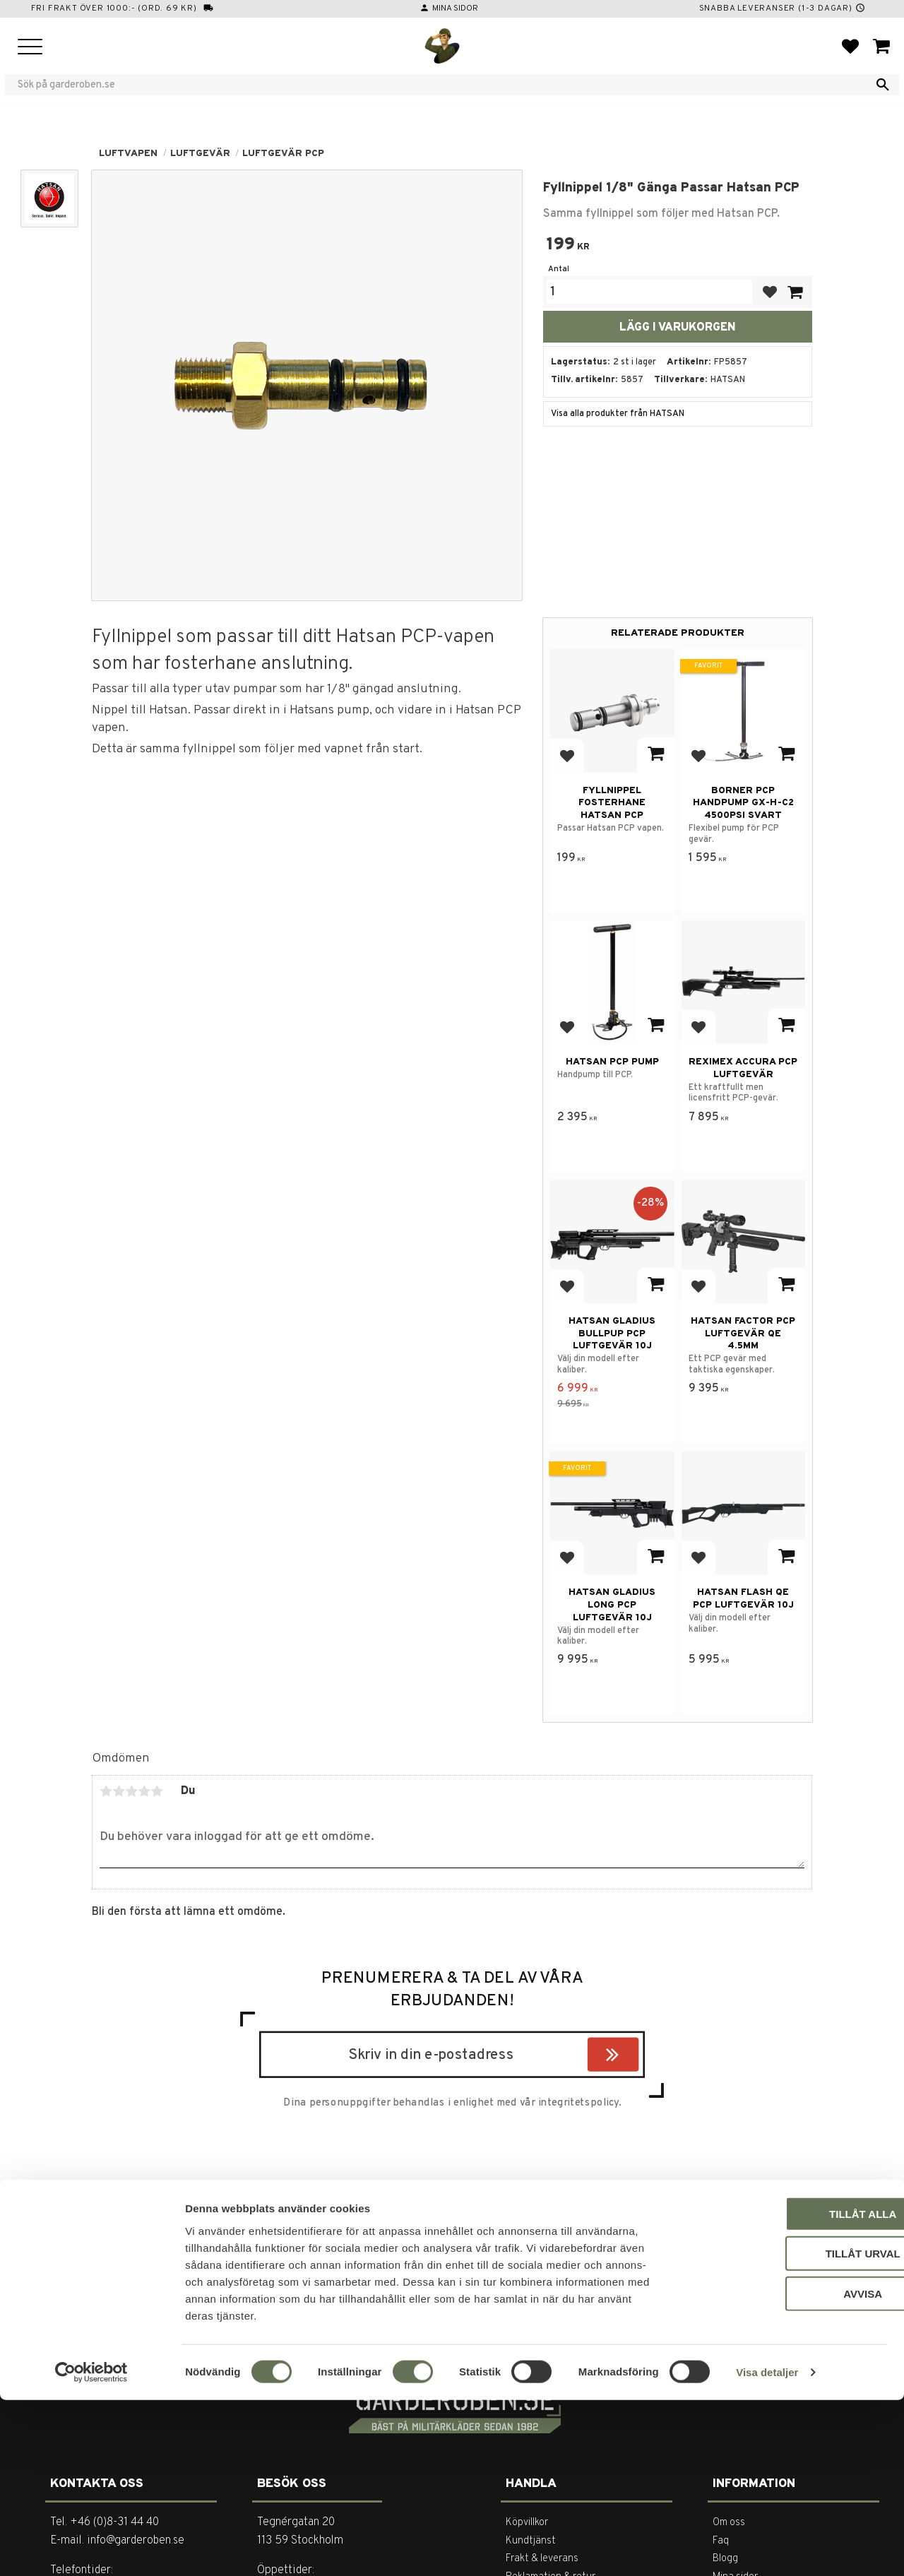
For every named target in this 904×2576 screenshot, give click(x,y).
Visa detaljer (767, 2548)
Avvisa (786, 2469)
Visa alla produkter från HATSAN (617, 414)
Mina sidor (455, 8)
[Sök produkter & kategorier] (443, 85)
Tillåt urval (786, 2429)
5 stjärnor (156, 1791)
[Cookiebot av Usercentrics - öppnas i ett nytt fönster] (91, 2548)
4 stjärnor (144, 1791)
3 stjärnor (131, 1791)
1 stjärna (106, 1791)
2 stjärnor (118, 1791)
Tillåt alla (785, 2389)
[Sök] (883, 85)
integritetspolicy (578, 2103)
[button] (30, 47)
